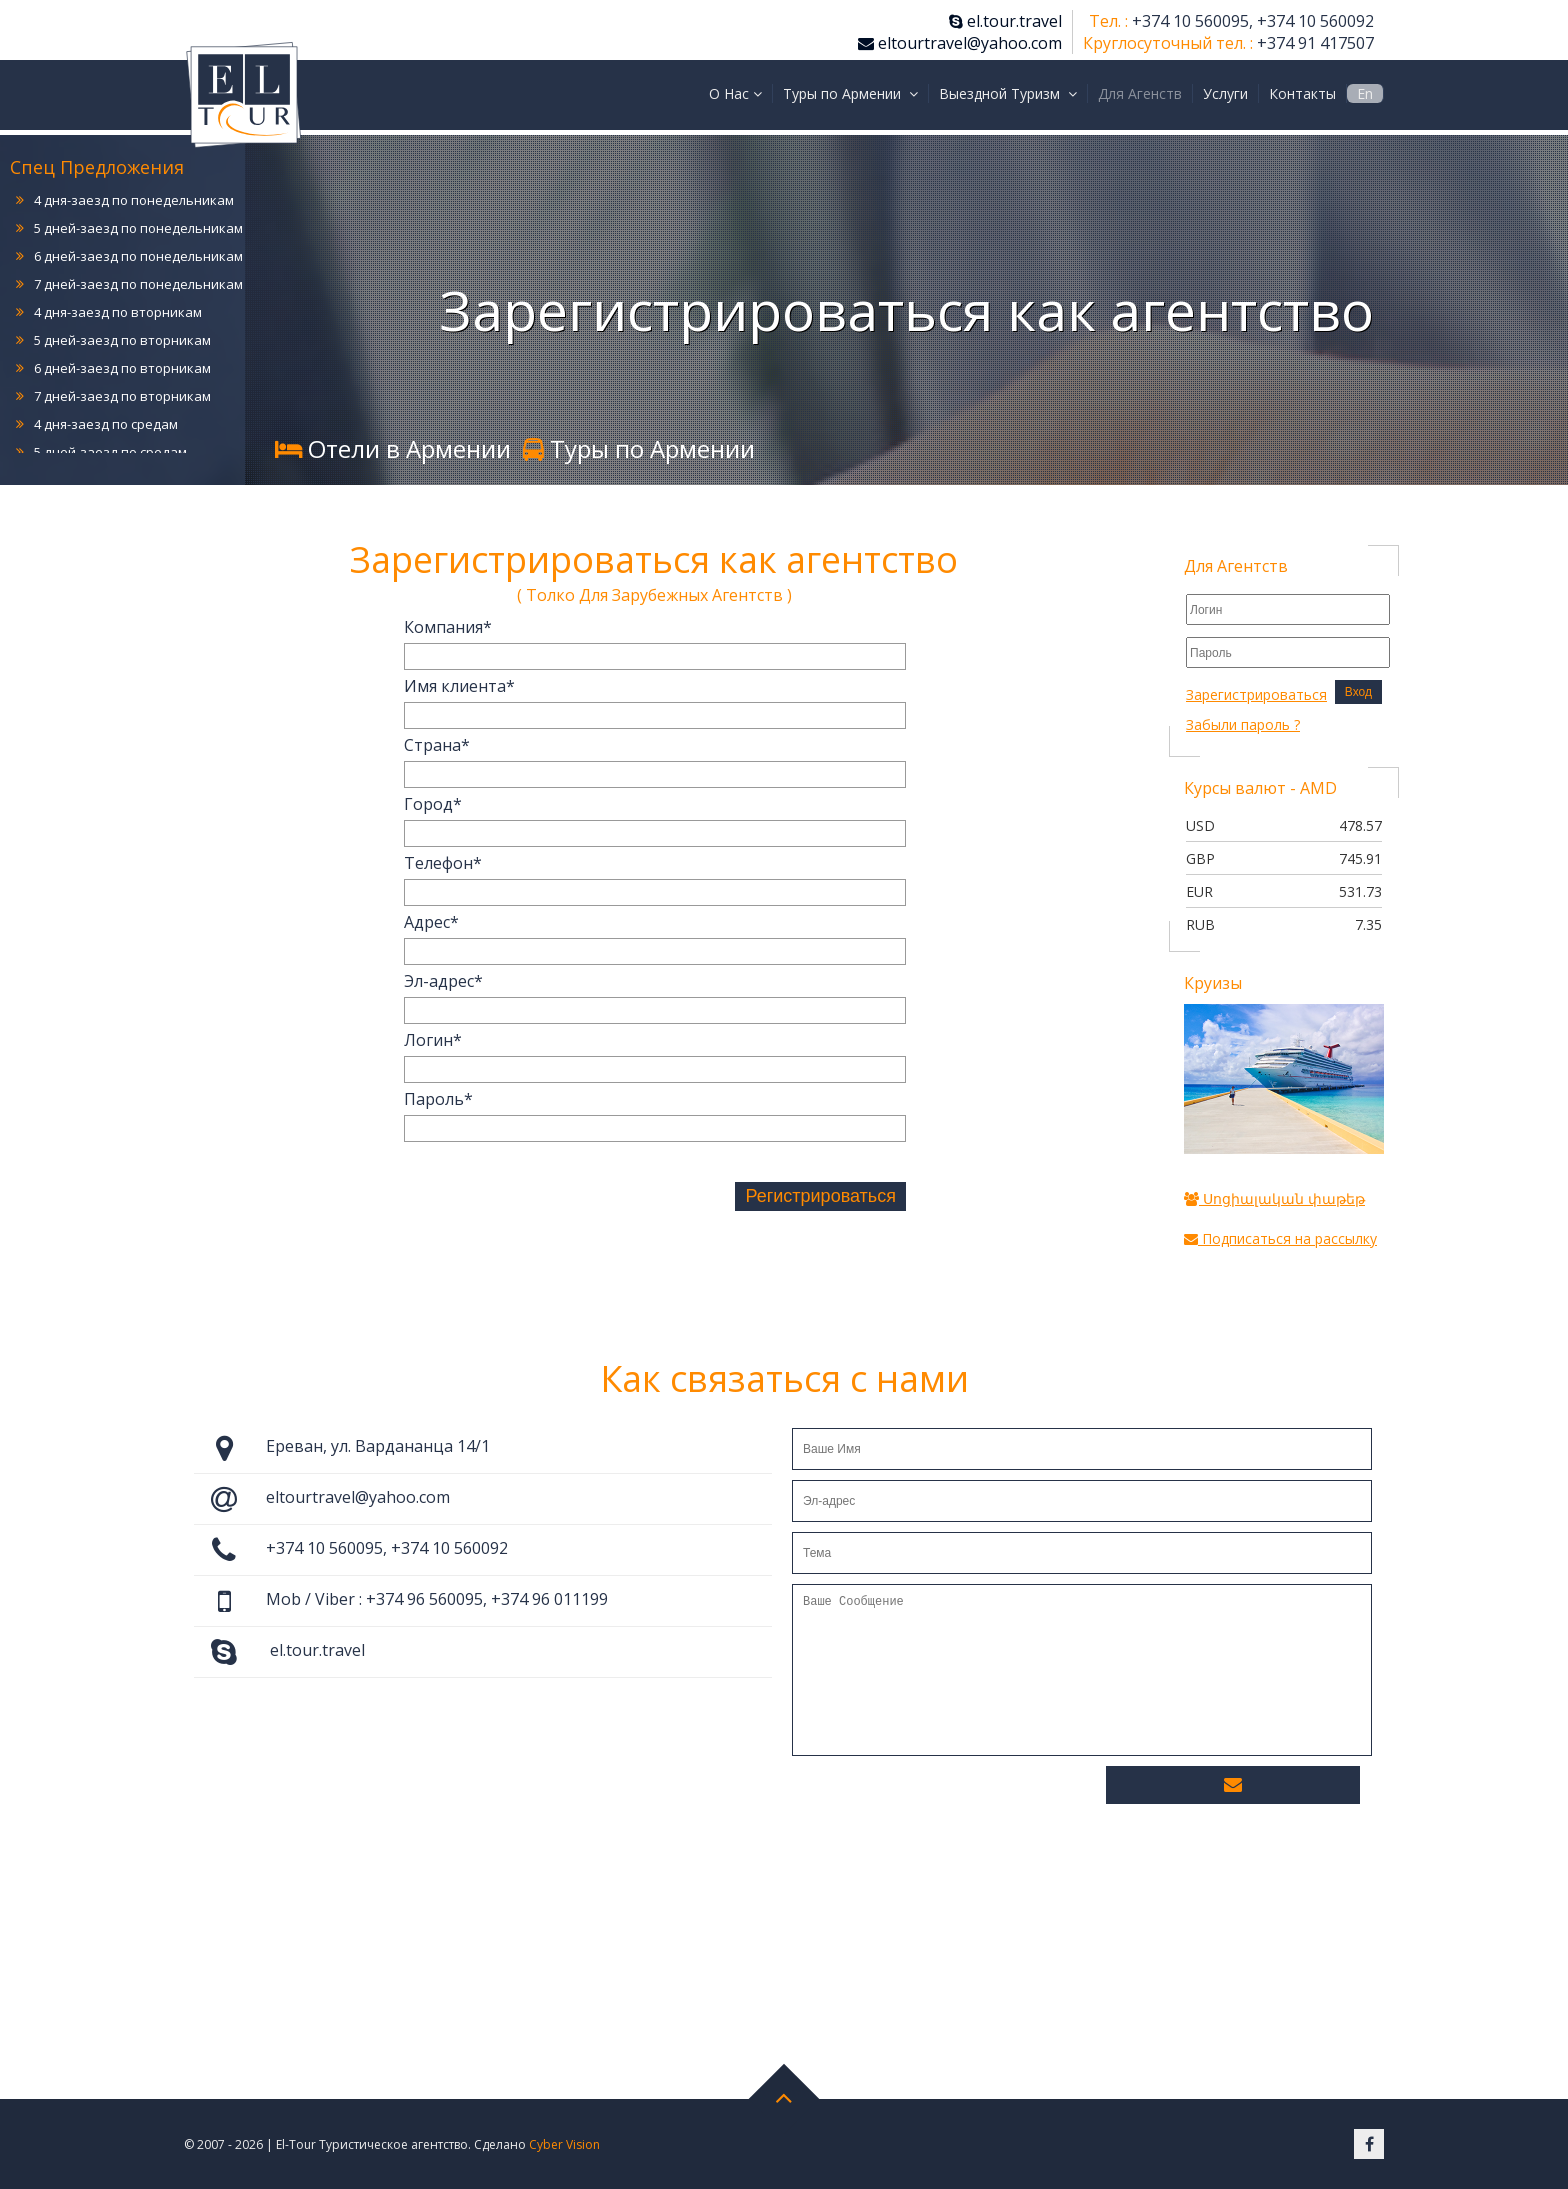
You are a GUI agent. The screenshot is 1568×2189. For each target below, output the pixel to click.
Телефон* (443, 863)
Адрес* (431, 922)
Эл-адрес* (443, 981)
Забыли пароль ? (1243, 724)
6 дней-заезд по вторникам (122, 368)
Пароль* (438, 1099)
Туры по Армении (850, 93)
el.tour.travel (1005, 21)
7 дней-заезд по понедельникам (138, 284)
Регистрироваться (820, 1196)
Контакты (1302, 93)
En (1365, 93)
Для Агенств (1140, 93)
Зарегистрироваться (1256, 694)
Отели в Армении (393, 448)
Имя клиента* (459, 686)
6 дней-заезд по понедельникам (138, 256)
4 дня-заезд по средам (106, 424)
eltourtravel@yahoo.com (960, 43)
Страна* (437, 745)
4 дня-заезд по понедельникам (134, 200)
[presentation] (556, 1200)
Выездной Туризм (1008, 93)
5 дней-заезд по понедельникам (138, 228)
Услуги (1225, 93)
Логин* (433, 1040)
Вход (1358, 692)
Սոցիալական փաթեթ (1274, 1198)
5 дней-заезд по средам (110, 452)
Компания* (448, 627)
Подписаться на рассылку (1280, 1238)
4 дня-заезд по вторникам (118, 312)
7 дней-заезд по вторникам (122, 396)
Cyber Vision (564, 2144)
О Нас (735, 93)
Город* (433, 804)
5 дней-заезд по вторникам (122, 340)
